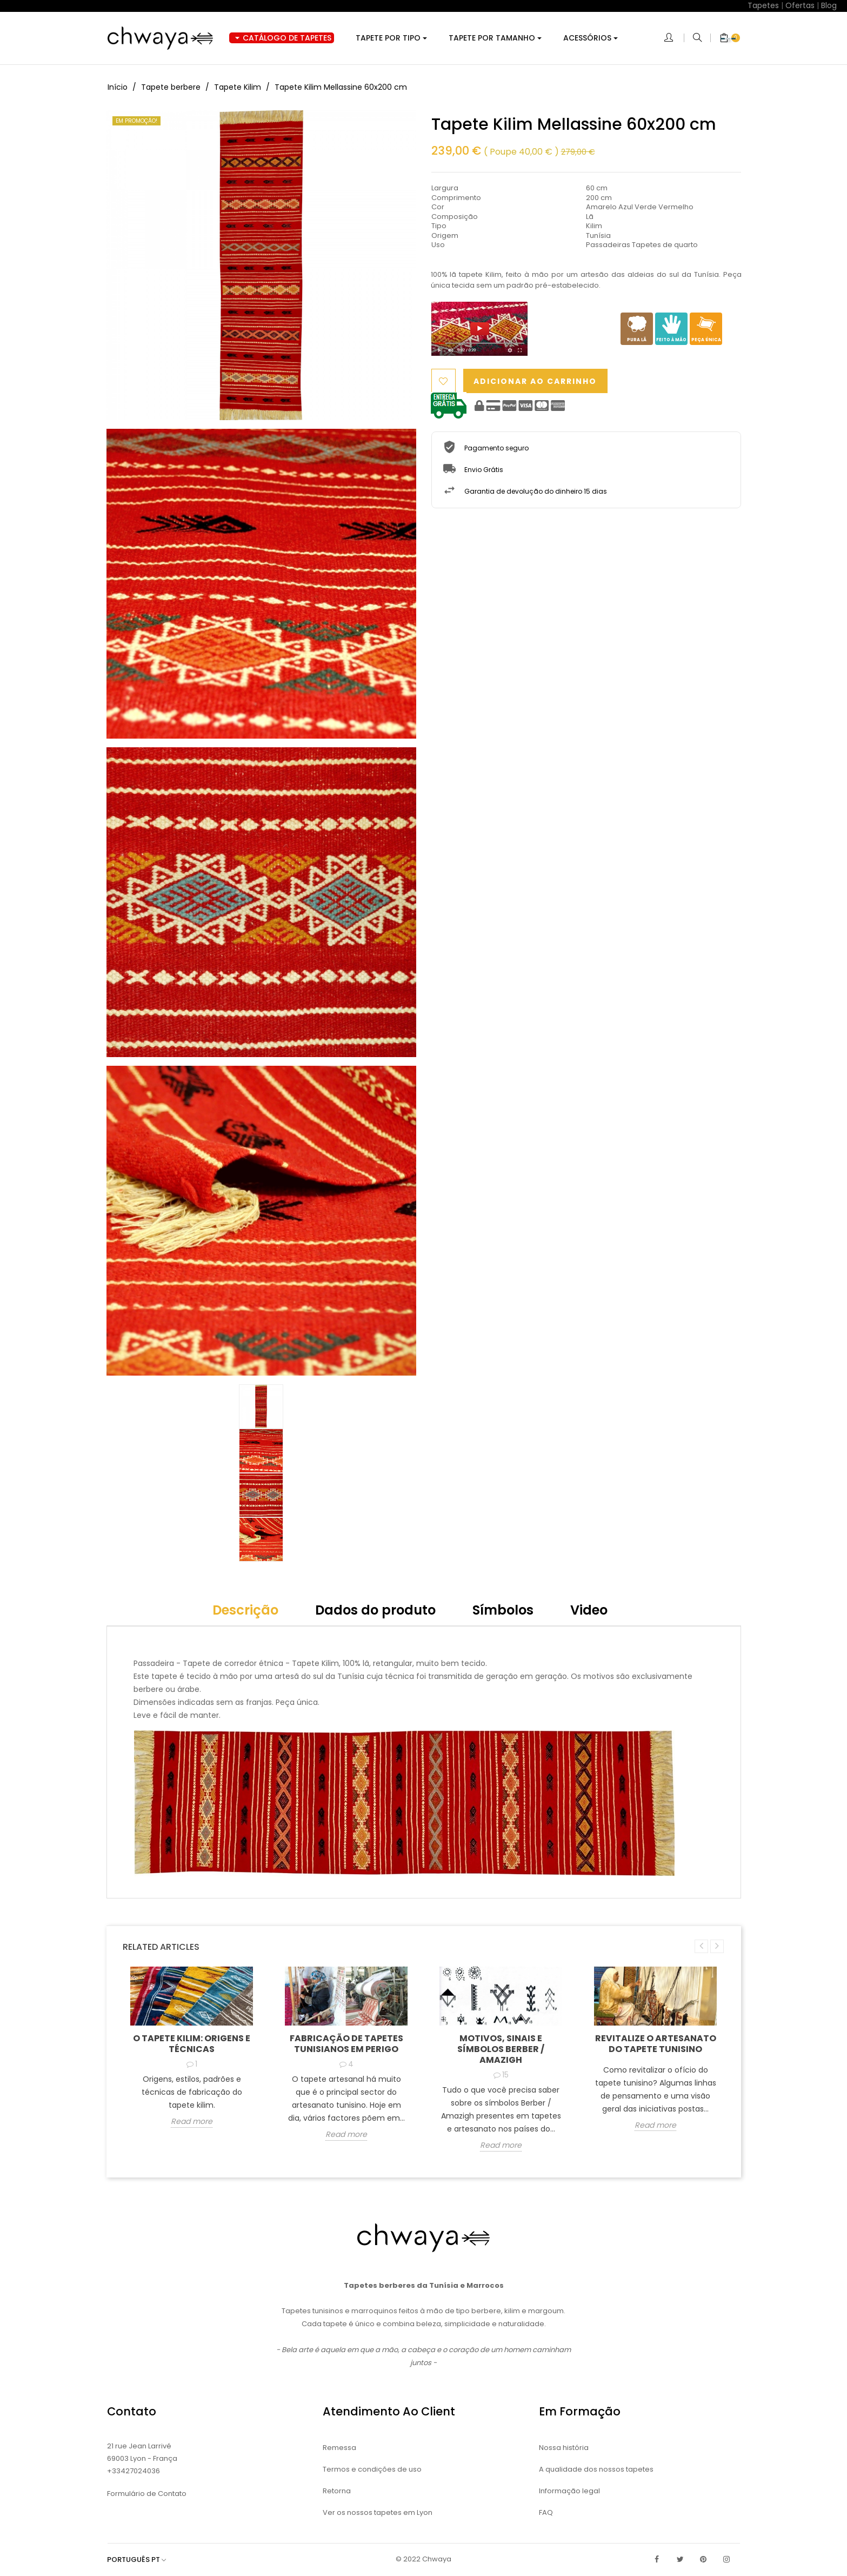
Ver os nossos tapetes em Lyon (377, 2512)
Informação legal (569, 2491)
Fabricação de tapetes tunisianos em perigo (346, 2043)
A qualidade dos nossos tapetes (596, 2469)
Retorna (337, 2491)
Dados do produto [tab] (375, 1610)
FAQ (546, 2512)
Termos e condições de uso (372, 2469)
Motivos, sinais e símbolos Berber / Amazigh (500, 2049)
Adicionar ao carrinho (541, 381)
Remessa (339, 2447)
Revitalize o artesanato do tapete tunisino (655, 2043)
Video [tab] (589, 1610)
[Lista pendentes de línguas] (142, 2559)
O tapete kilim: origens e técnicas (191, 2043)
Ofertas (800, 5)
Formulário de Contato (146, 2493)
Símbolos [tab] (502, 1610)
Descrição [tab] (245, 1610)
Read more (191, 2122)
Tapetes (763, 5)
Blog (829, 5)
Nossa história (564, 2447)
